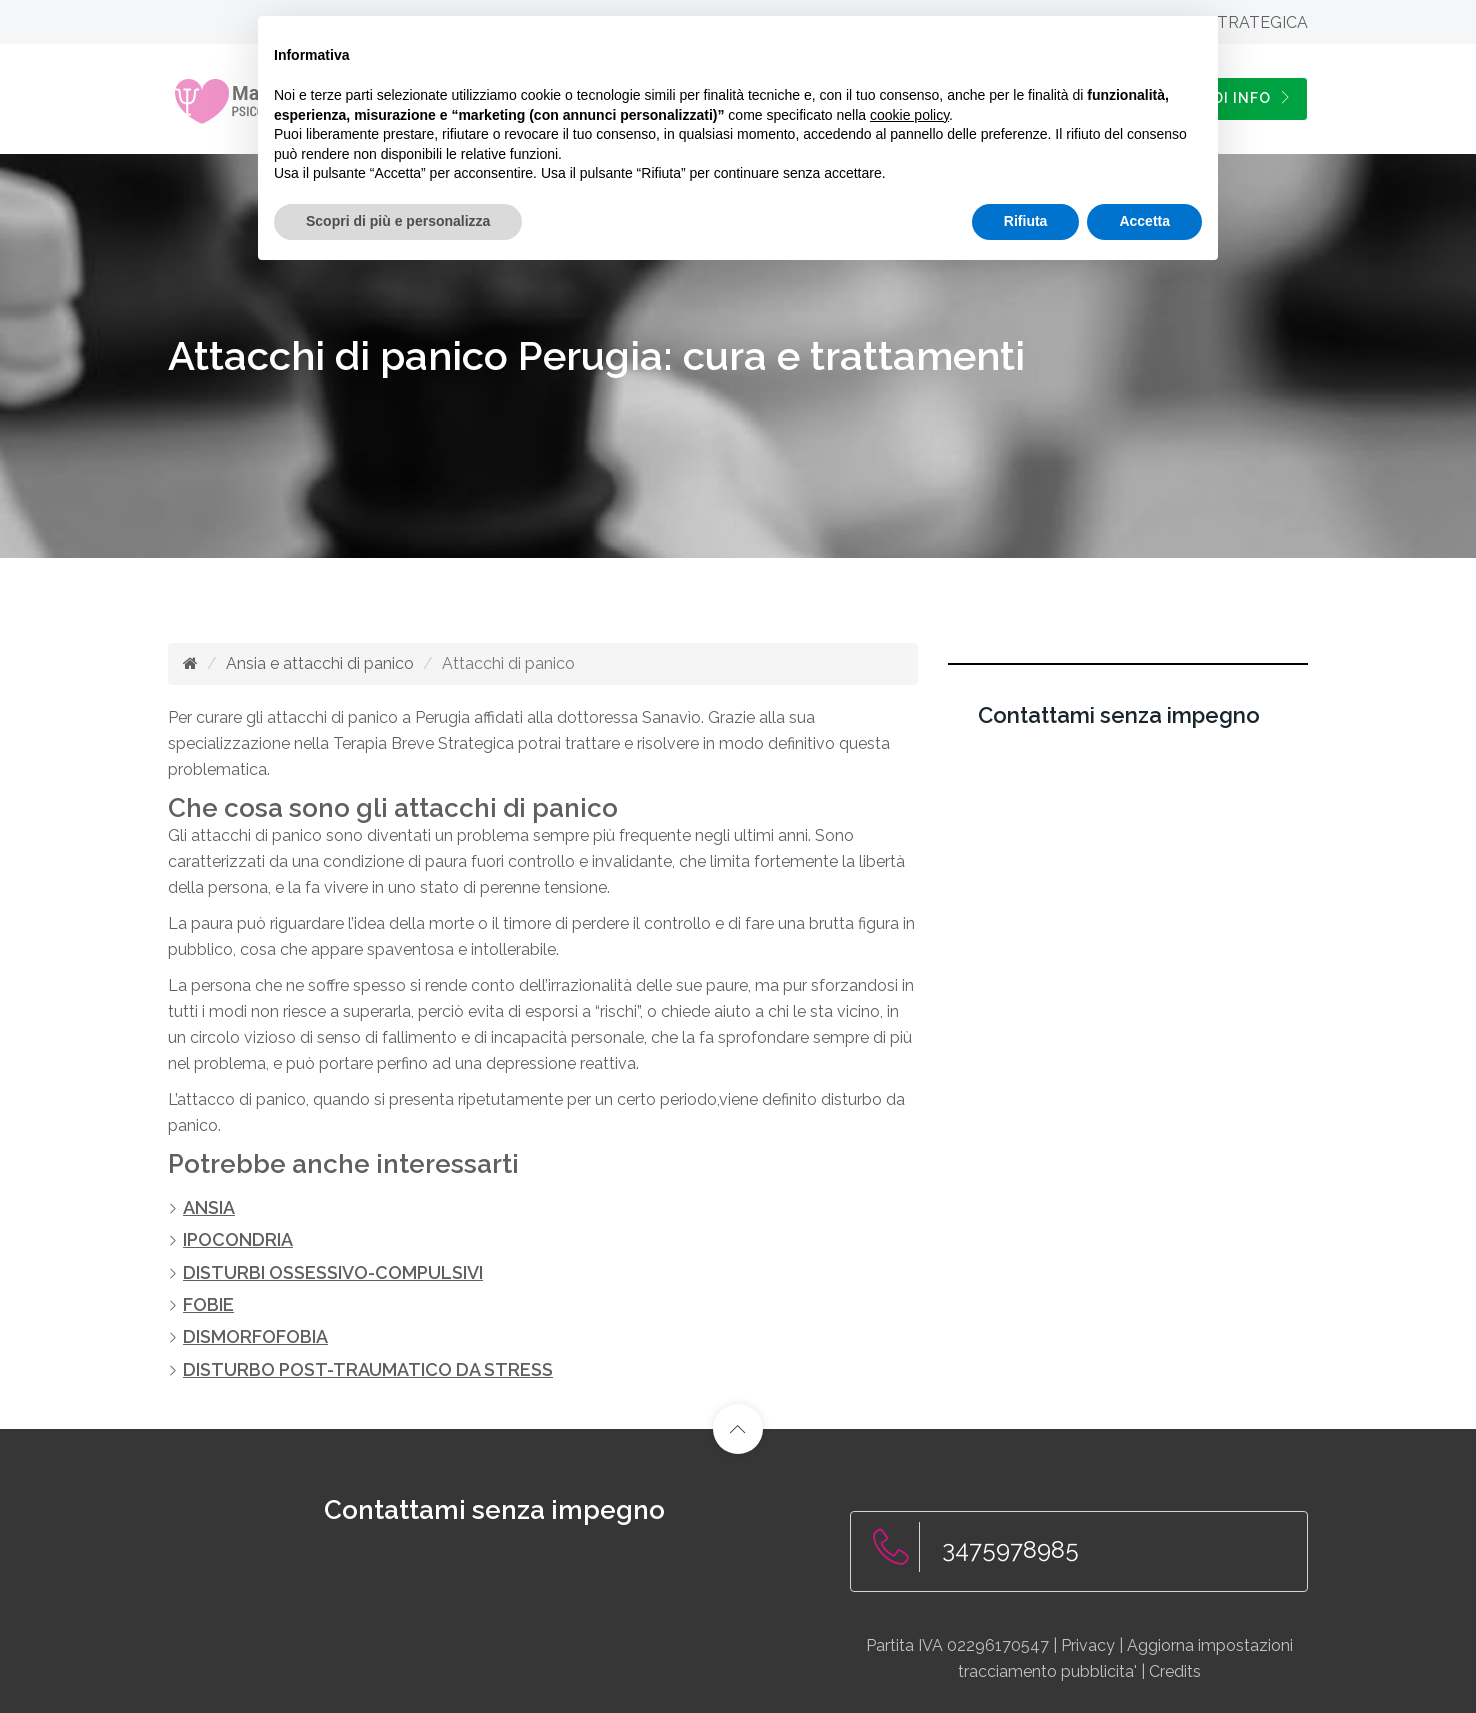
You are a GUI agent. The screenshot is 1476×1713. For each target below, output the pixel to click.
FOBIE (208, 1303)
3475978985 (1010, 1547)
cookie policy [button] (909, 115)
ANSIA (209, 1207)
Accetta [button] (1144, 221)
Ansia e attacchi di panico (320, 663)
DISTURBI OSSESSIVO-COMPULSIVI (333, 1271)
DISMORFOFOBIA (255, 1335)
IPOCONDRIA (238, 1239)
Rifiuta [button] (1026, 221)
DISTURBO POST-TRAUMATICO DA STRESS (368, 1367)
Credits (1175, 1669)
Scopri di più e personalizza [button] (398, 221)
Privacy (1088, 1643)
